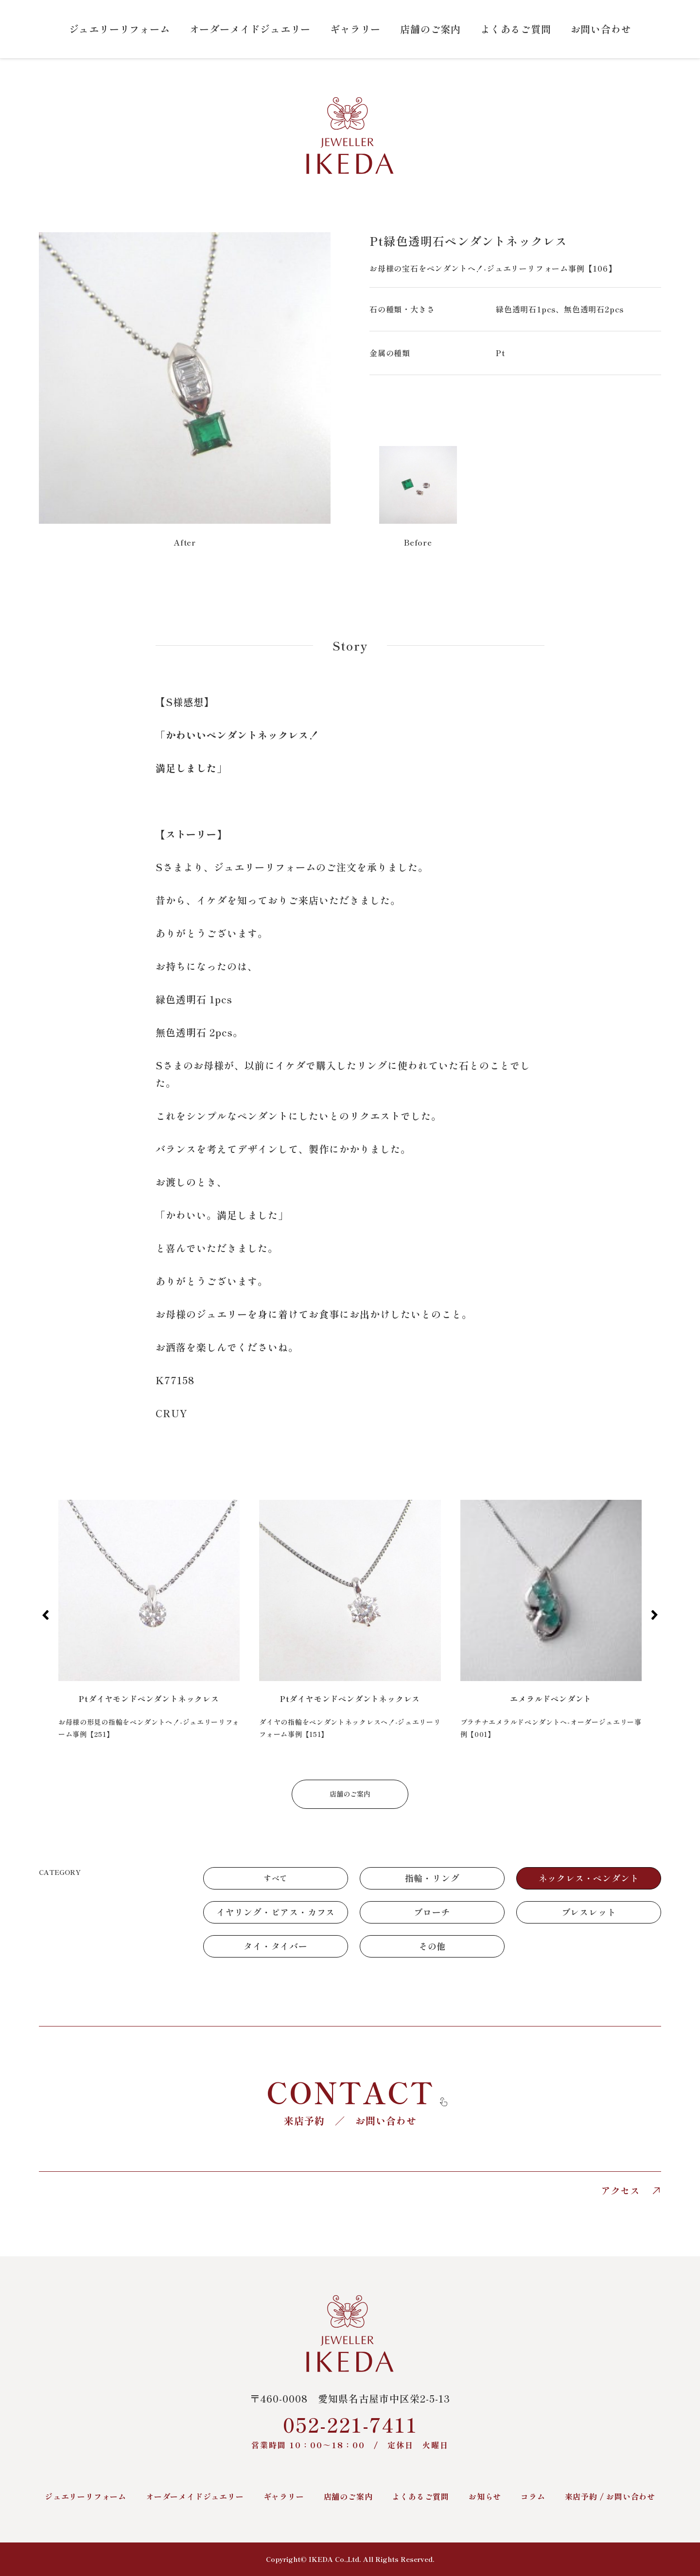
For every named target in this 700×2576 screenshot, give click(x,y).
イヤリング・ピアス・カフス (275, 1912)
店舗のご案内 (430, 29)
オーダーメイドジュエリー (250, 29)
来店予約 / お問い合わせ (610, 2496)
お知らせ (485, 2496)
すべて (275, 1878)
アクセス (631, 2190)
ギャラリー (355, 29)
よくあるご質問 (515, 29)
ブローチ (432, 1912)
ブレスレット (588, 1912)
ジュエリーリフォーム (119, 29)
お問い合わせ (601, 29)
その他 (432, 1946)
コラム (533, 2496)
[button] (45, 1615)
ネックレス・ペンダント (589, 1878)
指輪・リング (432, 1878)
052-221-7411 (350, 2430)
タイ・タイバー (276, 1946)
